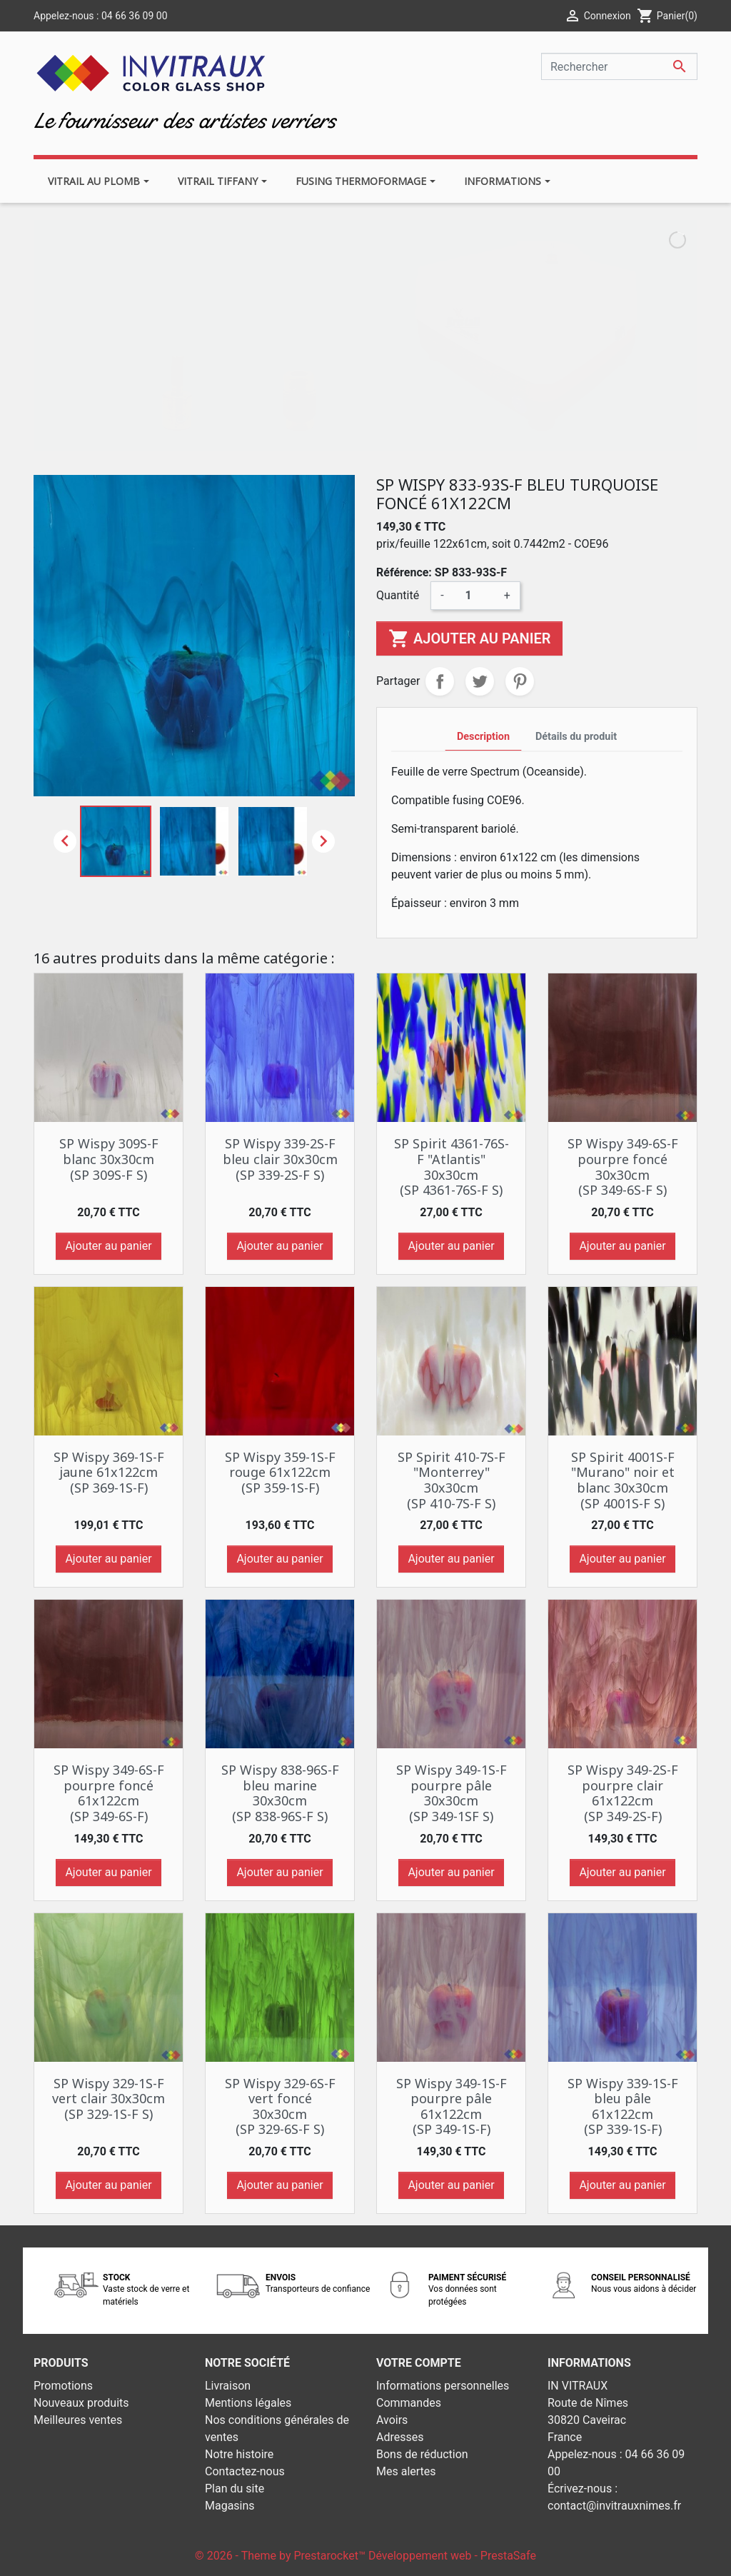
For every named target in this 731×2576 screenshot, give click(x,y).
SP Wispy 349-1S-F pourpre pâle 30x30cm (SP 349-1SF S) (451, 1793)
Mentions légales (248, 2403)
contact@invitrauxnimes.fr (614, 2505)
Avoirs (392, 2420)
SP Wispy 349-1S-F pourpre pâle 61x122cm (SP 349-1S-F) (451, 2106)
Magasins (230, 2505)
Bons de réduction (422, 2454)
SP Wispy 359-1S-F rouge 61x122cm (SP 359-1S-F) (280, 1472)
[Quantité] (474, 595)
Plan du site (234, 2488)
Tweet (479, 681)
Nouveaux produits (81, 2403)
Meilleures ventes (78, 2420)
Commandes (408, 2403)
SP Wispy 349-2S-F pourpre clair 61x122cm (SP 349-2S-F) (623, 1793)
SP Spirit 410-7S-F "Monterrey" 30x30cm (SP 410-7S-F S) (451, 1480)
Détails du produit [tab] (576, 737)
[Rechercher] (619, 66)
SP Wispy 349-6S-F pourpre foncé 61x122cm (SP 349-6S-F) (109, 1793)
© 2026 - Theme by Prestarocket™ (281, 2555)
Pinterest (519, 681)
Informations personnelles (442, 2385)
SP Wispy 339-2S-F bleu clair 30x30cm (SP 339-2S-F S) (280, 1159)
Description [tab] (483, 737)
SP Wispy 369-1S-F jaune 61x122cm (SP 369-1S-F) (109, 1472)
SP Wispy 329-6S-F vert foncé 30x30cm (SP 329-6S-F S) (280, 2106)
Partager (439, 681)
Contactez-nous (245, 2471)
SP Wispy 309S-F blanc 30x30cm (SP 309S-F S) (108, 1159)
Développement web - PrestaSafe (452, 2555)
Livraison (228, 2385)
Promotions (63, 2385)
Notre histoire (239, 2454)
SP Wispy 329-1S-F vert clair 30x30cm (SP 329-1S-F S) (108, 2099)
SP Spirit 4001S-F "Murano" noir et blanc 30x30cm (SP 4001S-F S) (623, 1480)
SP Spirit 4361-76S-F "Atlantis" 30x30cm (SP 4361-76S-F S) (451, 1166)
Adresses (399, 2437)
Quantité (397, 595)
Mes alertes (406, 2471)
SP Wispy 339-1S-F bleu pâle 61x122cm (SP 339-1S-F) (623, 2106)
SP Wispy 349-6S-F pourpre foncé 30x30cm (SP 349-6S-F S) (623, 1166)
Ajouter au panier (469, 638)
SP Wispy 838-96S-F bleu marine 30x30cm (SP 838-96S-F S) (280, 1793)
